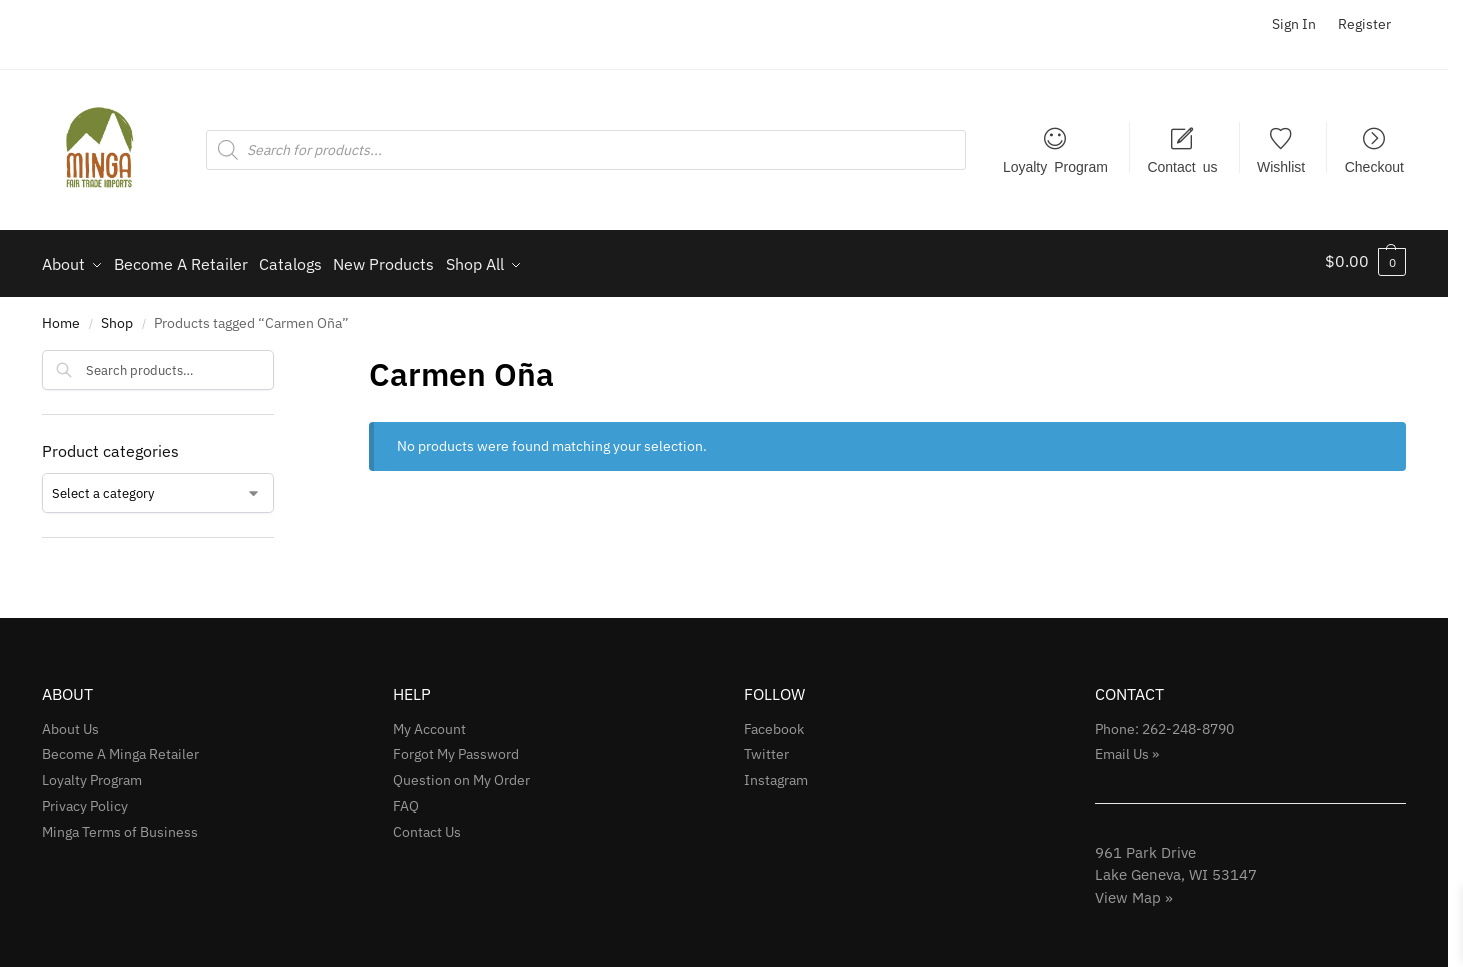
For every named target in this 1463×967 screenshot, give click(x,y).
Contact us (1182, 166)
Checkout (1374, 166)
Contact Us (427, 826)
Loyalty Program (1055, 166)
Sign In (1294, 24)
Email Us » (1127, 748)
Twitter (766, 748)
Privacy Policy (85, 800)
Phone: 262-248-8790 (1164, 722)
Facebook (774, 722)
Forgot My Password (456, 748)
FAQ (406, 800)
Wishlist (1281, 166)
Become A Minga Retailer (120, 748)
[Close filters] (280, 356)
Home (61, 317)
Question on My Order (461, 774)
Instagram (776, 774)
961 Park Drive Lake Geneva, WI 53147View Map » (1176, 868)
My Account (429, 722)
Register (1364, 24)
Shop (117, 317)
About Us (70, 722)
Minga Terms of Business (120, 826)
